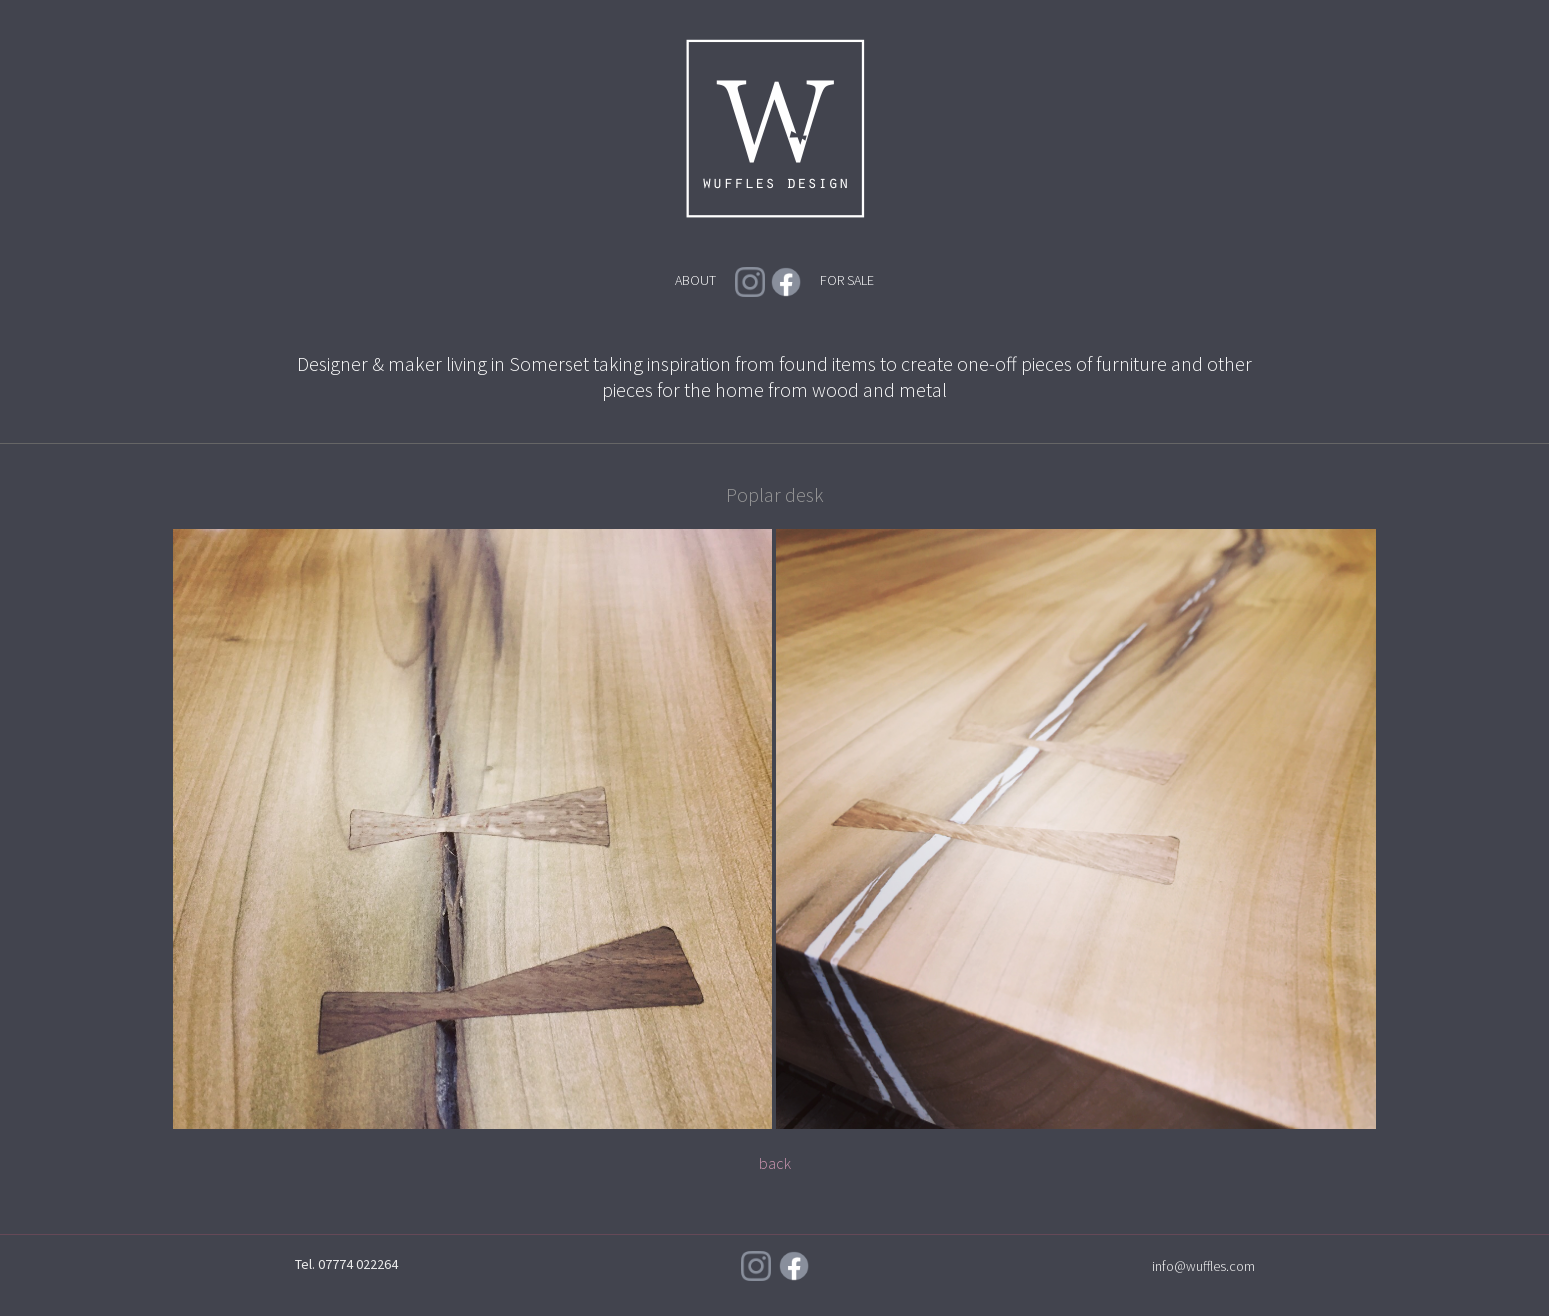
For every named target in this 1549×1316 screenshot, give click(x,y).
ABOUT (695, 280)
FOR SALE (847, 280)
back (775, 1163)
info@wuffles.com (1203, 1266)
